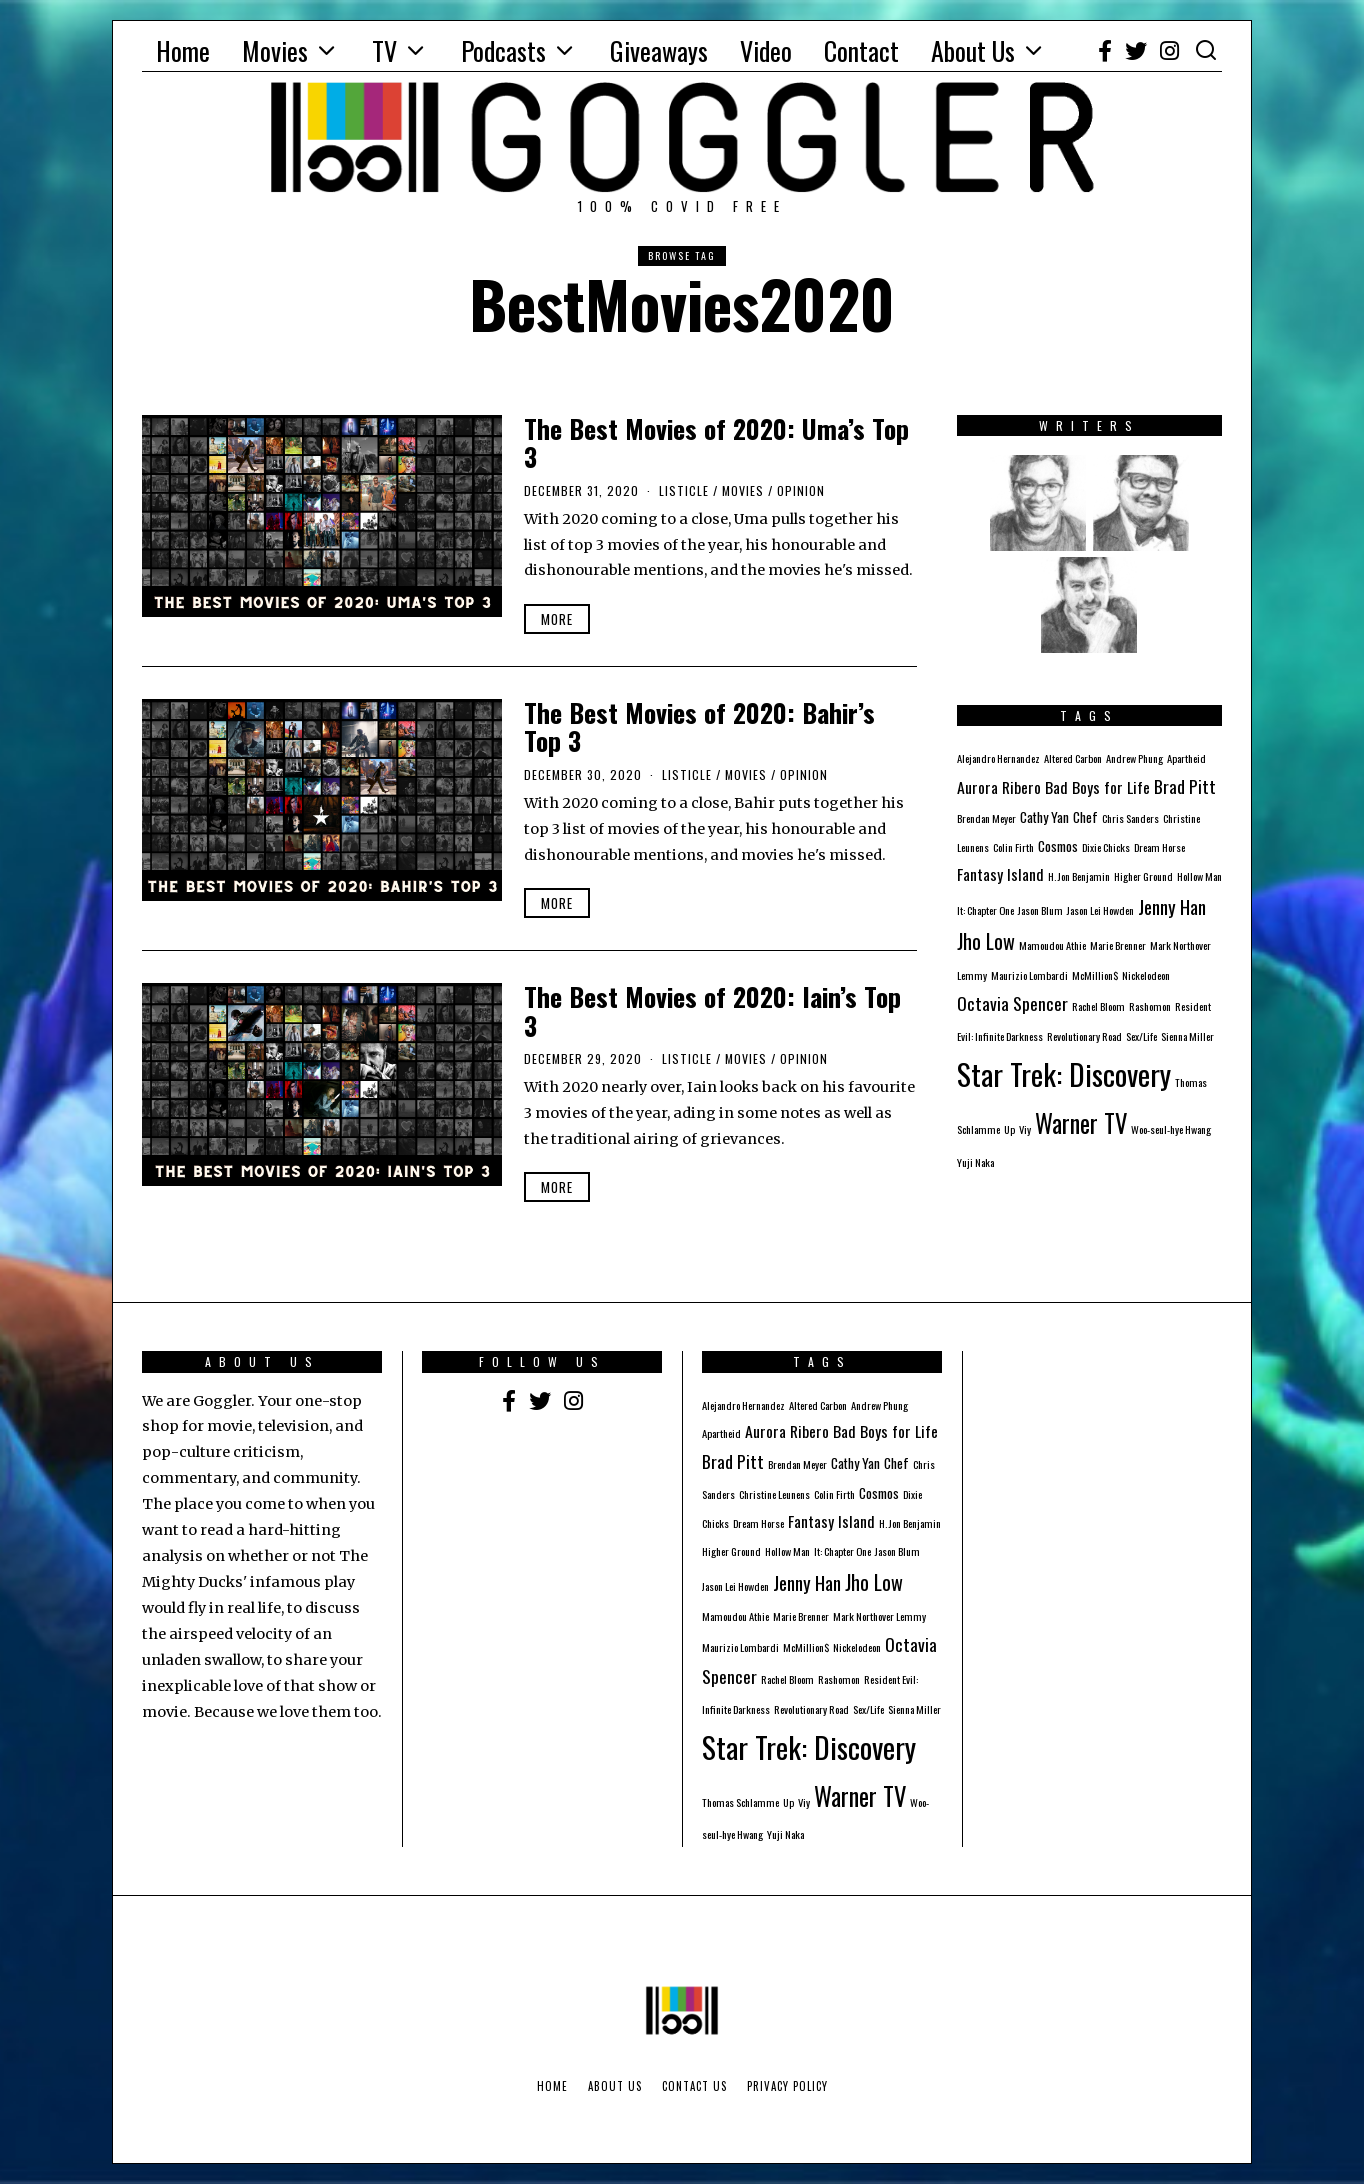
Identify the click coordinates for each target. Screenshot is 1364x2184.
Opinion (801, 490)
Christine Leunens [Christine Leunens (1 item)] (774, 1494)
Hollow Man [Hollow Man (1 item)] (1199, 876)
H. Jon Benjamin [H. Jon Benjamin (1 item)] (1079, 876)
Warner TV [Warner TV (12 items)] (1081, 1123)
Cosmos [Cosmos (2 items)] (1058, 846)
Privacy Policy (787, 2086)
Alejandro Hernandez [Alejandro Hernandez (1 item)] (998, 758)
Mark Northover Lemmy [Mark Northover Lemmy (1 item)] (879, 1616)
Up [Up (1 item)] (1009, 1129)
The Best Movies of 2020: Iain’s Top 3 (712, 1011)
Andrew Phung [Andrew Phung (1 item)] (1134, 758)
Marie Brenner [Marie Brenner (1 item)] (1118, 945)
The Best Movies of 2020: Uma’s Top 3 (716, 443)
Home (183, 50)
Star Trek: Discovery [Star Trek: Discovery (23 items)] (1064, 1073)
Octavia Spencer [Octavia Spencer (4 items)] (1012, 1003)
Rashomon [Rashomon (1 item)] (1150, 1006)
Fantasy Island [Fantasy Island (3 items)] (1000, 874)
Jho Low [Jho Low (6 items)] (986, 941)
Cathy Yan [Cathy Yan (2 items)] (1044, 817)
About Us (973, 50)
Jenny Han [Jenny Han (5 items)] (1172, 906)
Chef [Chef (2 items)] (1085, 817)
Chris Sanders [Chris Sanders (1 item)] (1130, 818)
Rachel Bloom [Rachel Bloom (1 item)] (1098, 1006)
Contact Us (694, 2086)
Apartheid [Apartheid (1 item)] (1186, 758)
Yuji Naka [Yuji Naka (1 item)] (975, 1162)
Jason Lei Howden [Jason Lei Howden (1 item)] (1100, 910)
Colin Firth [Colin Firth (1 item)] (1013, 847)
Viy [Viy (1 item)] (1025, 1129)
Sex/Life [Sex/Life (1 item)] (1141, 1036)
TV (384, 50)
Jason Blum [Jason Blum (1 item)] (1040, 910)
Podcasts (503, 50)
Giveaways (659, 50)
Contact (861, 50)
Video (766, 50)
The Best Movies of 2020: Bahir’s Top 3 (699, 727)
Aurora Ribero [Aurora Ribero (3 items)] (999, 787)
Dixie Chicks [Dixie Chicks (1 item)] (1106, 847)
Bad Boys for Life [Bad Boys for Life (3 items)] (1097, 787)
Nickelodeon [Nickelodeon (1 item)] (1146, 975)
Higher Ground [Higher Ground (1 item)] (1143, 876)
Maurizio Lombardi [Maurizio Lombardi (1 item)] (1029, 975)
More (557, 619)
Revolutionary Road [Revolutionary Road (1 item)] (1084, 1036)
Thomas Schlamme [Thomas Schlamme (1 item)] (740, 1802)
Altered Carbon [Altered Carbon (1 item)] (1073, 758)
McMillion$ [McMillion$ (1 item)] (1095, 975)
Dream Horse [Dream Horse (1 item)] (1159, 847)
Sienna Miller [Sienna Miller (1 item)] (1187, 1036)
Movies (275, 50)
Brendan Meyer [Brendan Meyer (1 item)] (986, 818)
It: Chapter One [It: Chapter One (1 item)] (985, 910)
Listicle (684, 490)
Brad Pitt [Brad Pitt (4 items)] (1185, 786)
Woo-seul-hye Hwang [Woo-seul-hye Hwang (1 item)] (1171, 1129)
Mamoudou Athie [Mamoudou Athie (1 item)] (1052, 945)
